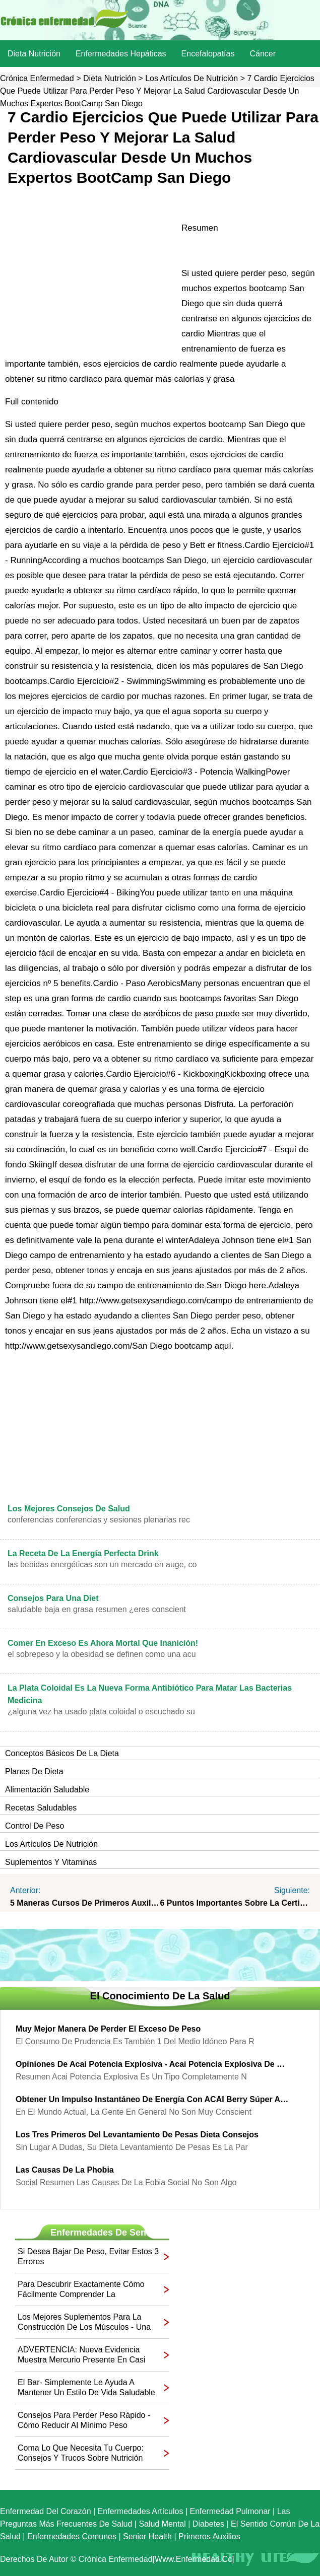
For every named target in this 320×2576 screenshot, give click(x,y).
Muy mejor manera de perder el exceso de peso (108, 2029)
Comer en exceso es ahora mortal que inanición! (103, 1643)
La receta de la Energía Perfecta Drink (83, 1553)
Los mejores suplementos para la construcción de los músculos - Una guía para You (84, 2322)
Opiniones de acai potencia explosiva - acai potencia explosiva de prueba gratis (152, 2064)
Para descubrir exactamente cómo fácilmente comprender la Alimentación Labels (81, 2290)
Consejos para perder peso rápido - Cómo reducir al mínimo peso (84, 2420)
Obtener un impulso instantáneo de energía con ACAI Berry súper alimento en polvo (152, 2099)
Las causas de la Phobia (65, 2170)
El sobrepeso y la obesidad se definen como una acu (102, 1654)
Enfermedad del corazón (45, 2511)
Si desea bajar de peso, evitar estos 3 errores (88, 2256)
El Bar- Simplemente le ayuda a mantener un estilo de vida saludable (86, 2387)
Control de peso (34, 1826)
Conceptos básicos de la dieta (62, 1753)
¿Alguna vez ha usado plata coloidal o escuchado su (101, 1711)
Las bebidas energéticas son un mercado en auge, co (102, 1564)
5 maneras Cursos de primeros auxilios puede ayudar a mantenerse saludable (85, 1903)
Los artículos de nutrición (191, 78)
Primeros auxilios (209, 2536)
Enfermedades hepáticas (121, 53)
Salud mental (162, 2524)
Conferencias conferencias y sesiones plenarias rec (99, 1519)
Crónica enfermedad (37, 78)
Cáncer (262, 53)
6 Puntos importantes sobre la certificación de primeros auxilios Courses (235, 1903)
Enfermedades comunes (71, 2536)
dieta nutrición (34, 53)
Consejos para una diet (53, 1598)
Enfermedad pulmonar (230, 2511)
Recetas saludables (41, 1807)
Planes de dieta (34, 1771)
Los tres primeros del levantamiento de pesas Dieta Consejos (137, 2134)
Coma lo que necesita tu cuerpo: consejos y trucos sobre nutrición (81, 2453)
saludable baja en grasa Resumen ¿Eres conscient (97, 1609)
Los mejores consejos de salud (69, 1508)
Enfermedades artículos (140, 2511)
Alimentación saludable (47, 1789)
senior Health (147, 2536)
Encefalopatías (208, 53)
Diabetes (208, 2524)
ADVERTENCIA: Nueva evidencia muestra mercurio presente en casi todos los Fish (81, 2355)
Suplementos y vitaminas (51, 1862)
